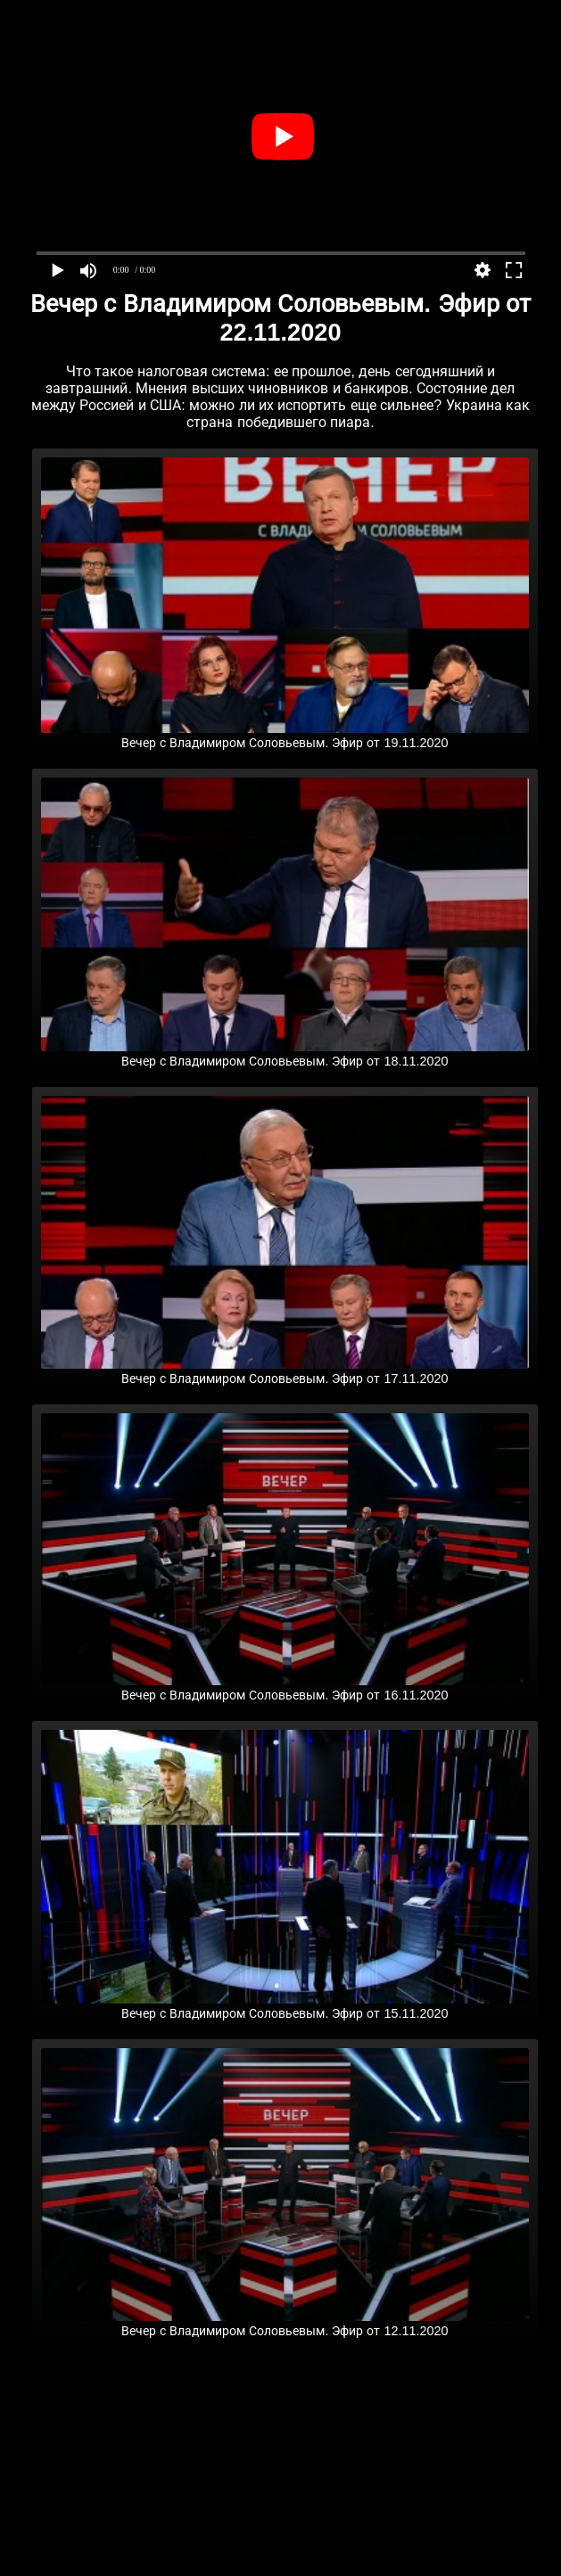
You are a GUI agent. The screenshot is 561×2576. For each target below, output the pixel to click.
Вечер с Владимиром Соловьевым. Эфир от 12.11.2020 (285, 2323)
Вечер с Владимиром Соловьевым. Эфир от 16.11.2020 (285, 1688)
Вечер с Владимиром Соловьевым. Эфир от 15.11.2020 (285, 2006)
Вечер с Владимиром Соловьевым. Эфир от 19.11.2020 (285, 735)
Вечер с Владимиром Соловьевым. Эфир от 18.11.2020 (285, 1054)
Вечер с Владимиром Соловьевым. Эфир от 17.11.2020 (285, 1371)
